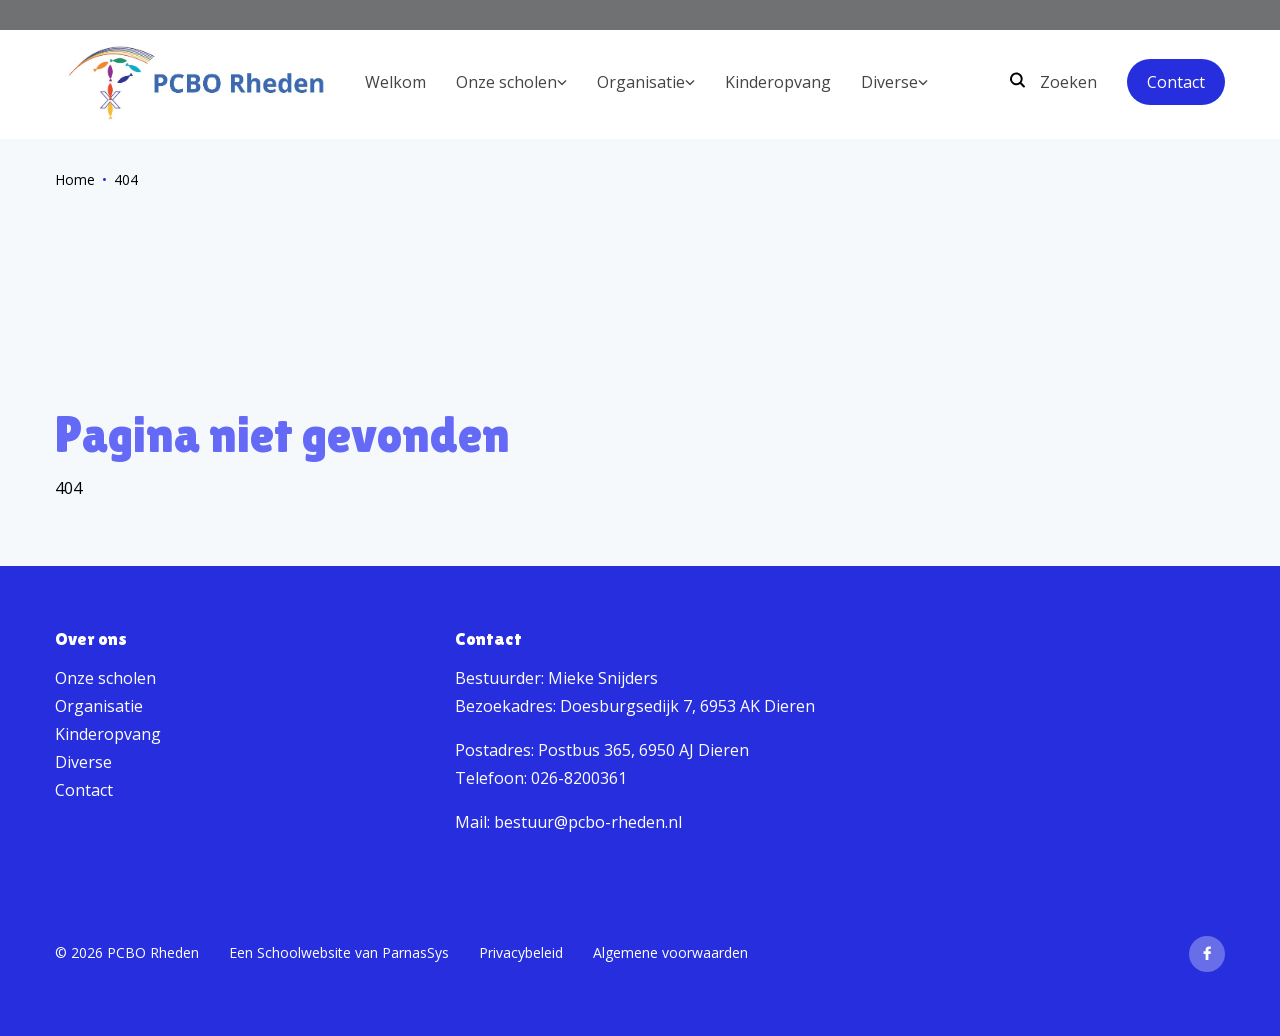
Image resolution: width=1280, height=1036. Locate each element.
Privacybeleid (521, 952)
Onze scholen (105, 678)
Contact (1176, 82)
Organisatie (99, 706)
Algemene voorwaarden (670, 952)
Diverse (83, 762)
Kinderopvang (108, 734)
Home (75, 179)
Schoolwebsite (304, 952)
